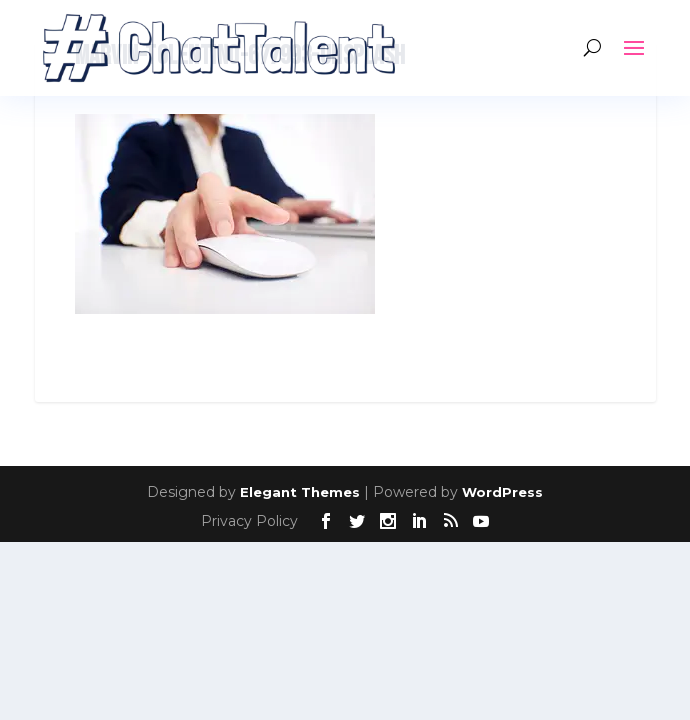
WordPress (502, 492)
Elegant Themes (300, 492)
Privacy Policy (249, 521)
